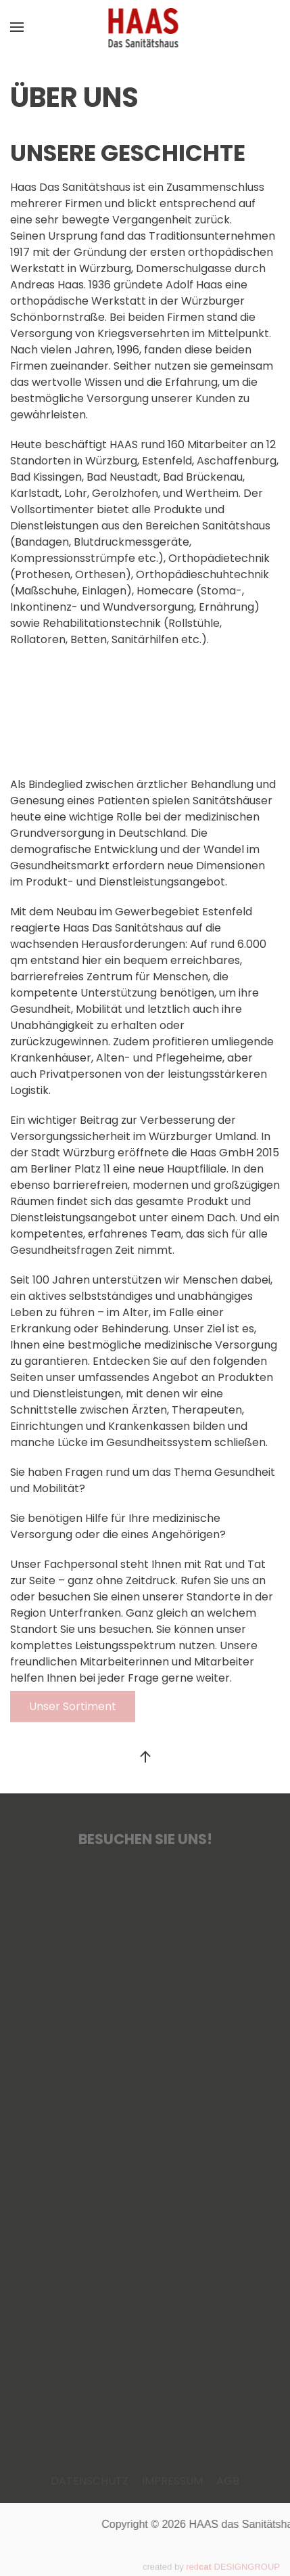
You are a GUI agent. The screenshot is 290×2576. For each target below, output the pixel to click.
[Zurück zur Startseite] (145, 27)
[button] (17, 27)
